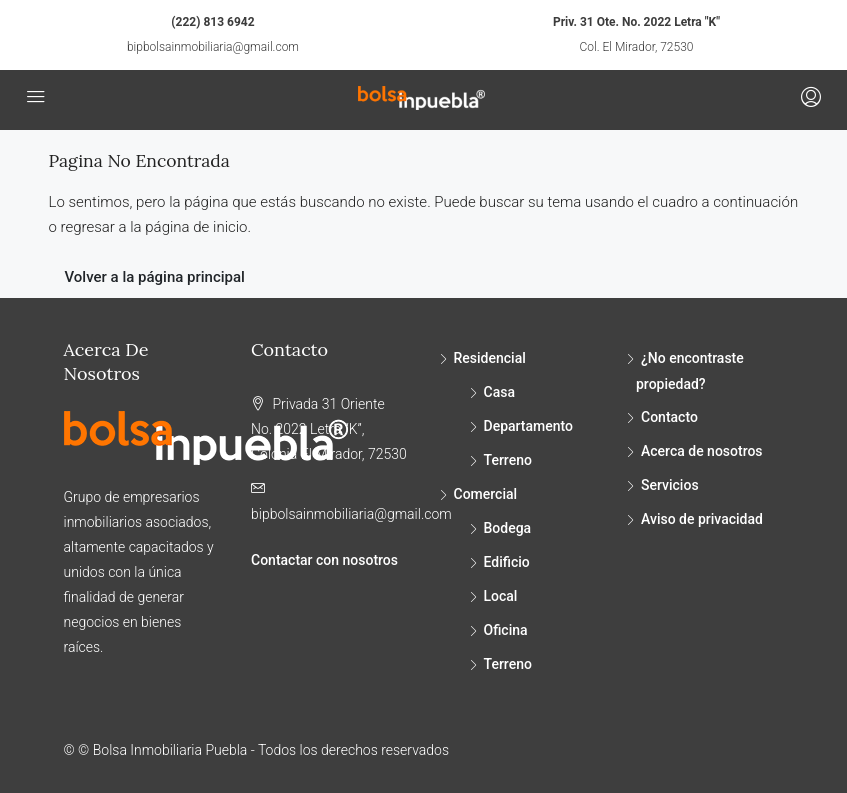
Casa (499, 392)
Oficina (506, 630)
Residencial (490, 358)
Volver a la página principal (155, 277)
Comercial (486, 494)
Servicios (670, 485)
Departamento (529, 426)
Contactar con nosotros (324, 560)
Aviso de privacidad (702, 519)
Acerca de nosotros (702, 451)
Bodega (508, 528)
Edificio (507, 562)
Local (501, 596)
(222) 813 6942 (212, 22)
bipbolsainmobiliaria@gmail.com (213, 47)
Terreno (508, 460)
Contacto (669, 417)
